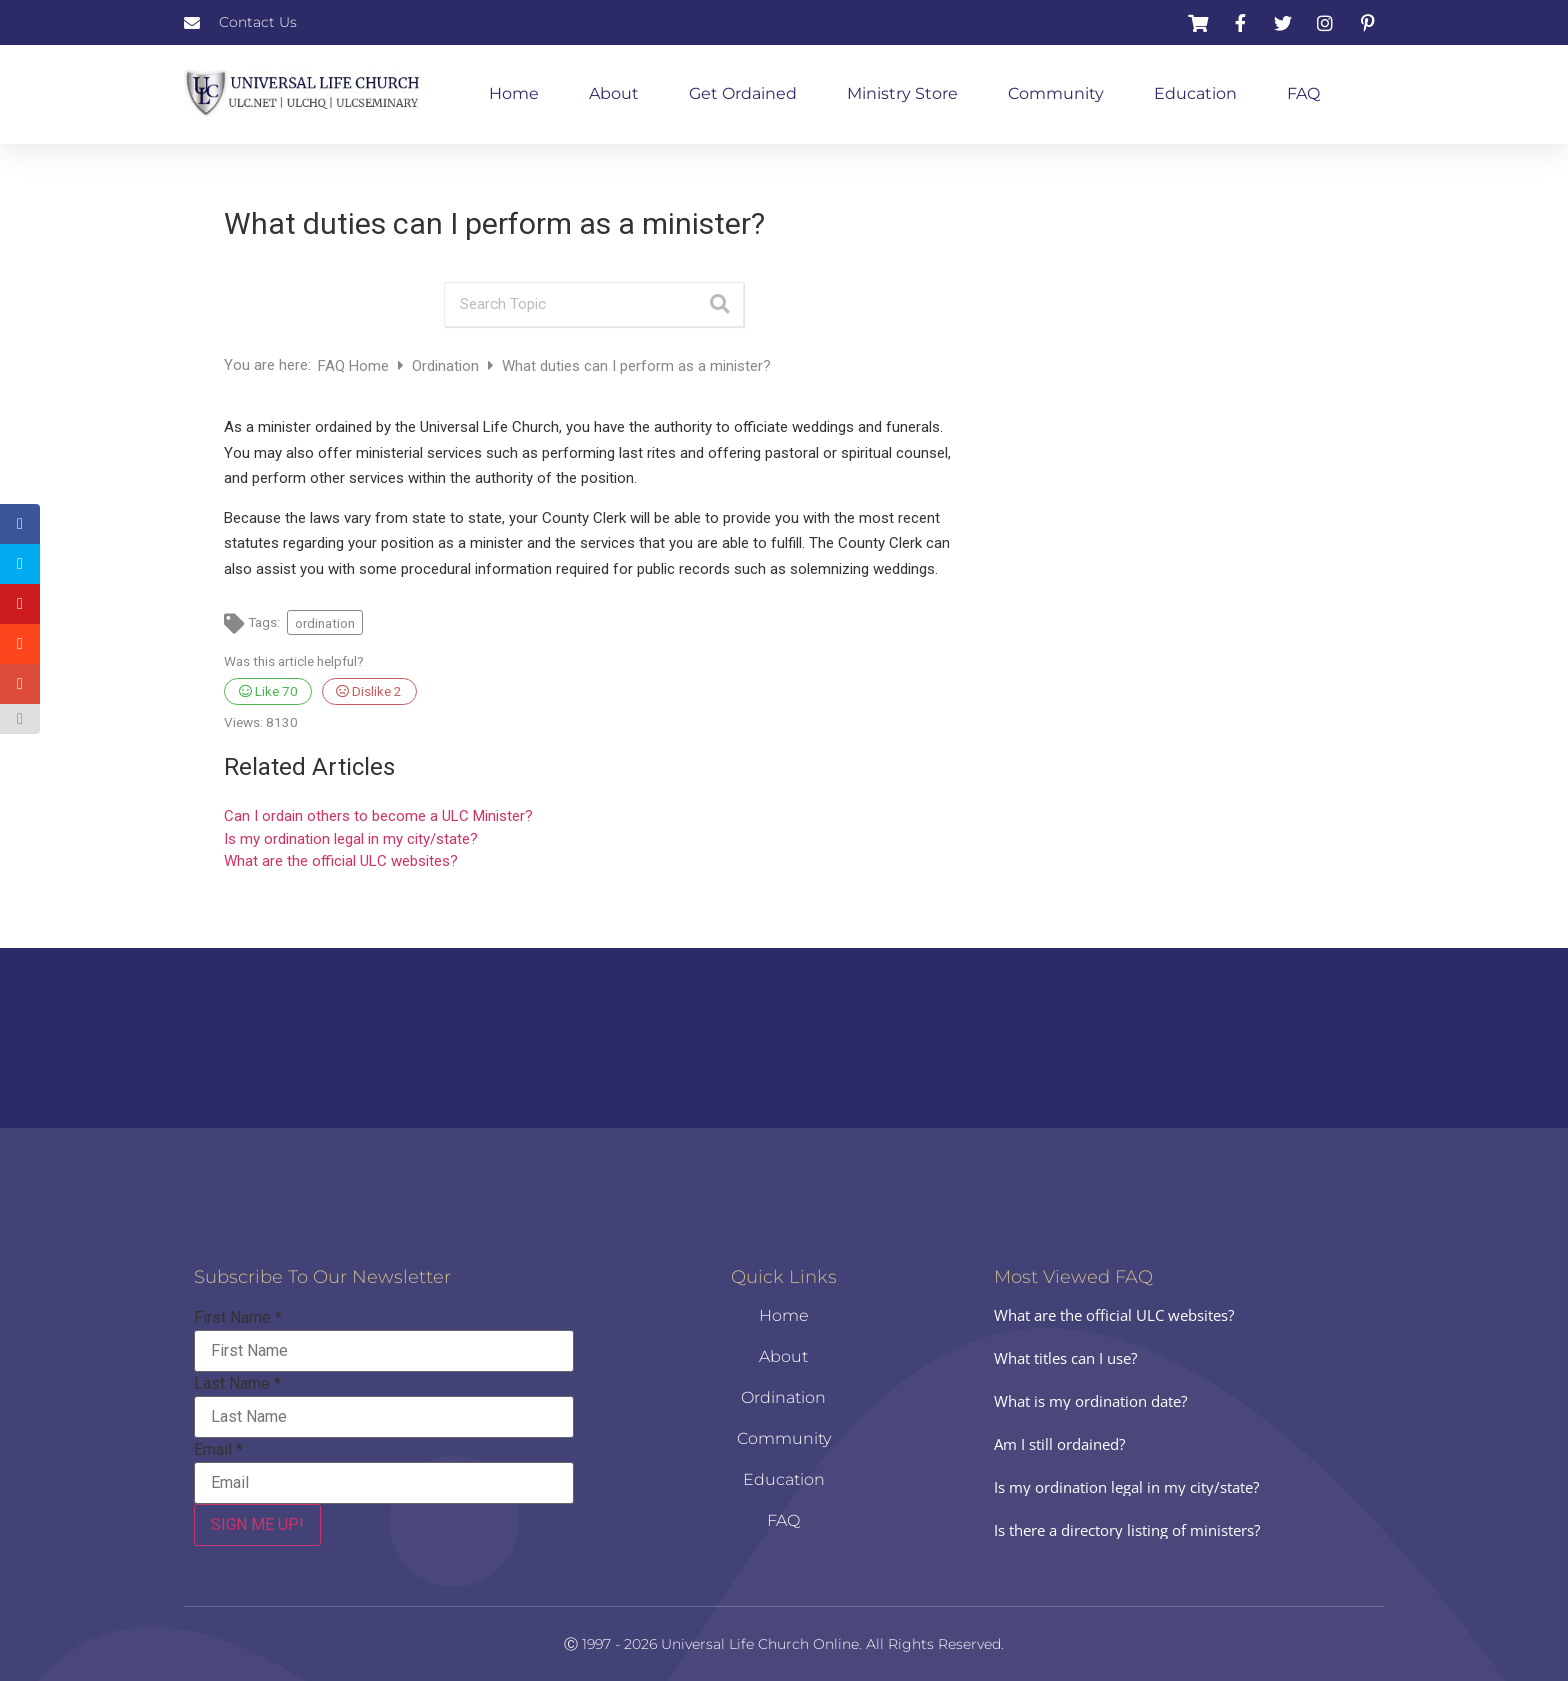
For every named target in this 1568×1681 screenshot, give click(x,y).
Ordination (447, 366)
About (614, 93)
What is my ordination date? (1090, 1401)
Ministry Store (902, 93)
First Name (238, 1318)
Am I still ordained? (1059, 1444)
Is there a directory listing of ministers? (1127, 1530)
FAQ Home (355, 366)
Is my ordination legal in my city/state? (351, 839)
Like (268, 691)
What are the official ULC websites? (341, 861)
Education (1195, 93)
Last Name (237, 1384)
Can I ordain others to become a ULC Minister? (378, 816)
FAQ (1303, 93)
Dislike (369, 691)
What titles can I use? (1065, 1358)
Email (218, 1450)
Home (514, 93)
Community (1056, 93)
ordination (325, 623)
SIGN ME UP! (257, 1524)
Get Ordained (743, 93)
